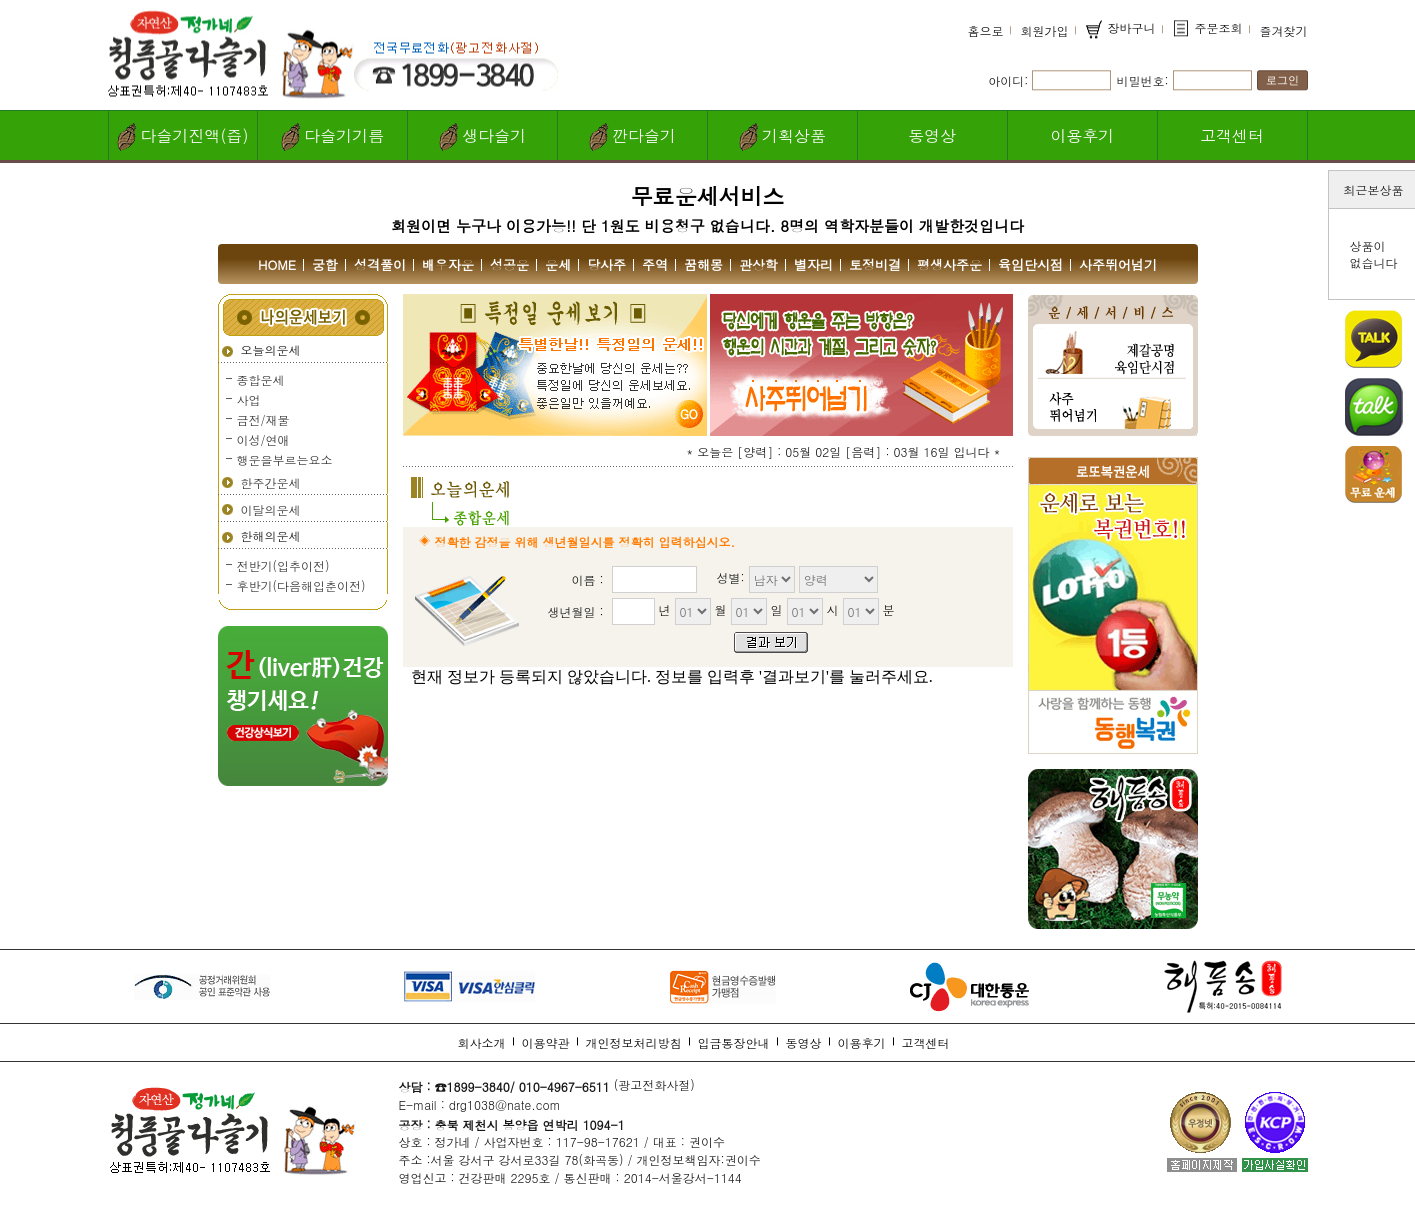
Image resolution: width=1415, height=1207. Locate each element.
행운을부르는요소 (285, 459)
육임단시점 (1030, 264)
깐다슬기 (632, 137)
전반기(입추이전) (283, 565)
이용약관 (546, 1042)
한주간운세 (271, 482)
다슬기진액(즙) (182, 137)
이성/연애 (263, 439)
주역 (655, 264)
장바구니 (1120, 28)
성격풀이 (380, 264)
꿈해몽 (703, 264)
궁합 (325, 264)
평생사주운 (949, 264)
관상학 (758, 264)
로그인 (1282, 80)
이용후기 (1082, 135)
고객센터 (1232, 135)
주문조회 (1207, 28)
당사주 (606, 264)
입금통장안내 (734, 1042)
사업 (249, 399)
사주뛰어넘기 (1118, 264)
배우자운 (448, 264)
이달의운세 (271, 509)
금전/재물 (263, 419)
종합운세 (261, 379)
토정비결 (875, 264)
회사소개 (482, 1042)
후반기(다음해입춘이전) (301, 585)
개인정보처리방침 (634, 1042)
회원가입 (1044, 30)
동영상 (932, 135)
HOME (277, 264)
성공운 (509, 264)
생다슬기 (482, 137)
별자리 (813, 264)
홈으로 (985, 30)
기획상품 (782, 137)
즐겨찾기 (1284, 30)
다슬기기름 (332, 137)
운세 (558, 264)
